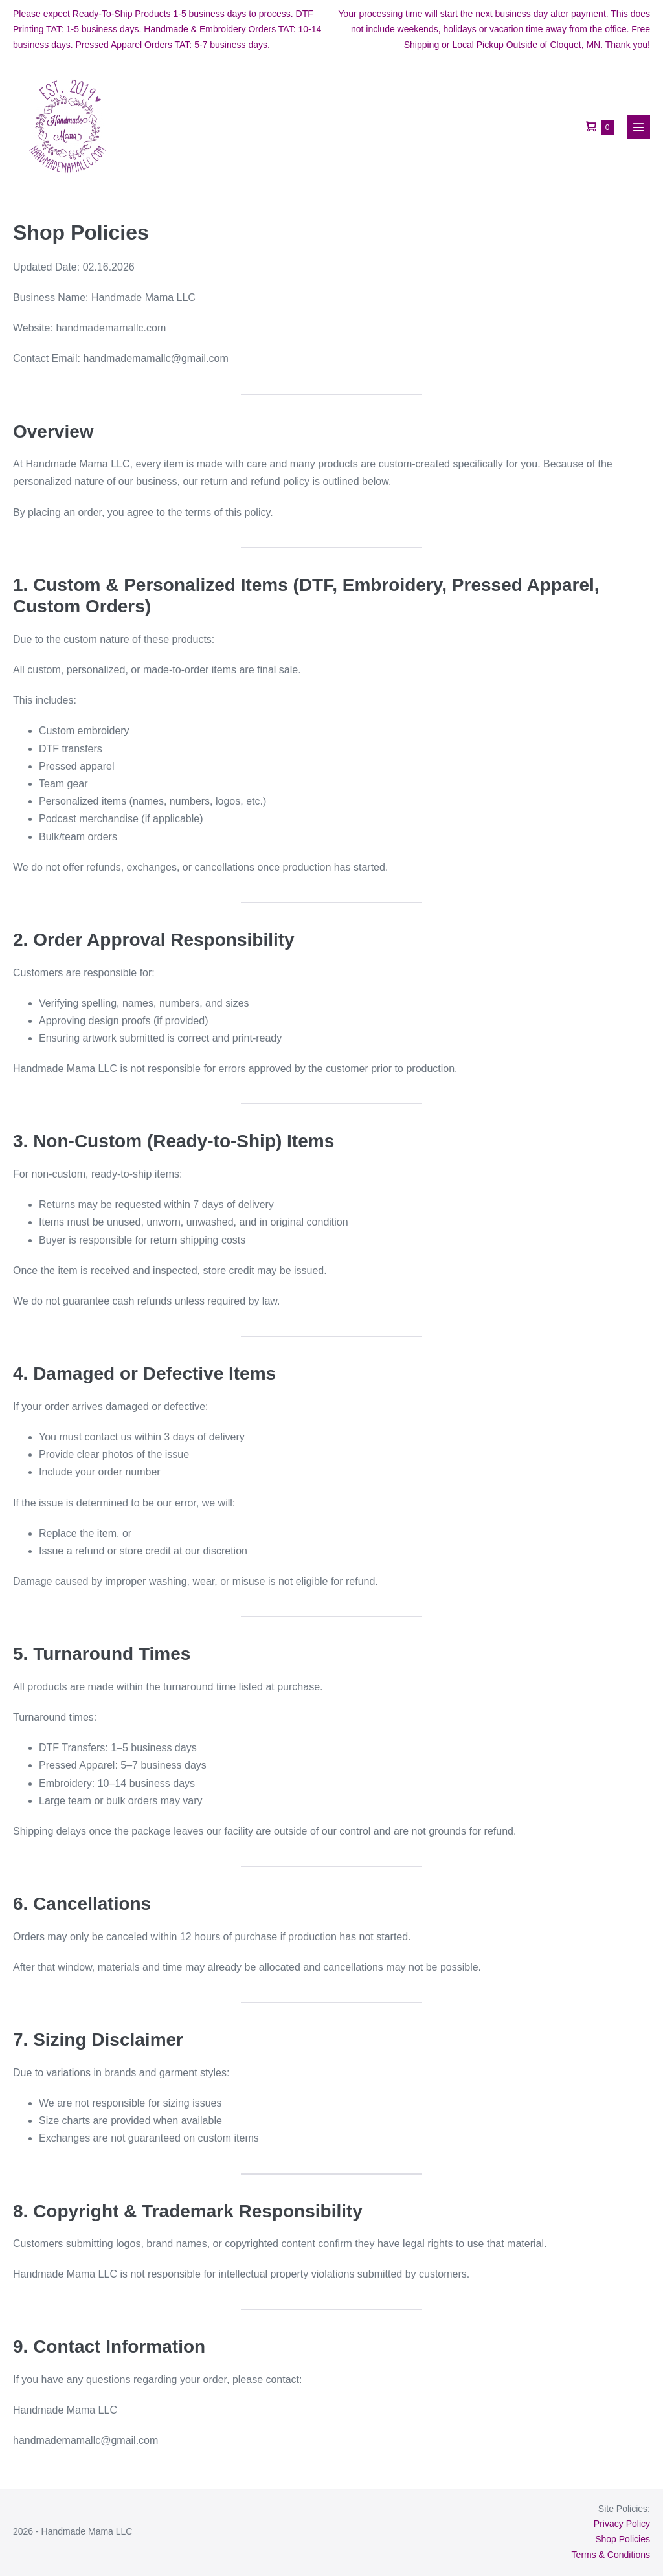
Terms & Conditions (611, 2554)
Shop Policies (622, 2539)
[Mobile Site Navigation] (638, 127)
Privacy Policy (622, 2523)
